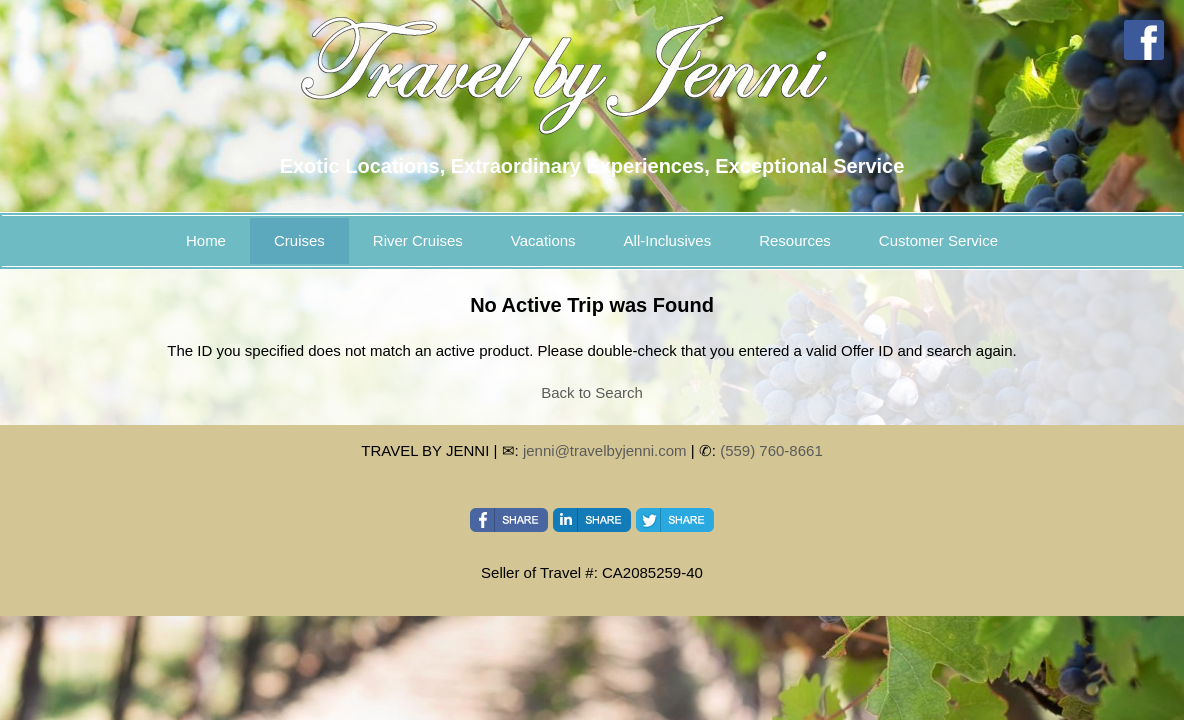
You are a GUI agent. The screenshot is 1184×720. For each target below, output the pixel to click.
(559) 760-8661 (771, 450)
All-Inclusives (668, 240)
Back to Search (592, 392)
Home (206, 240)
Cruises (299, 240)
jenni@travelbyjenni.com (605, 450)
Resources (795, 240)
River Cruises (418, 240)
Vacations (543, 240)
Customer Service (938, 240)
